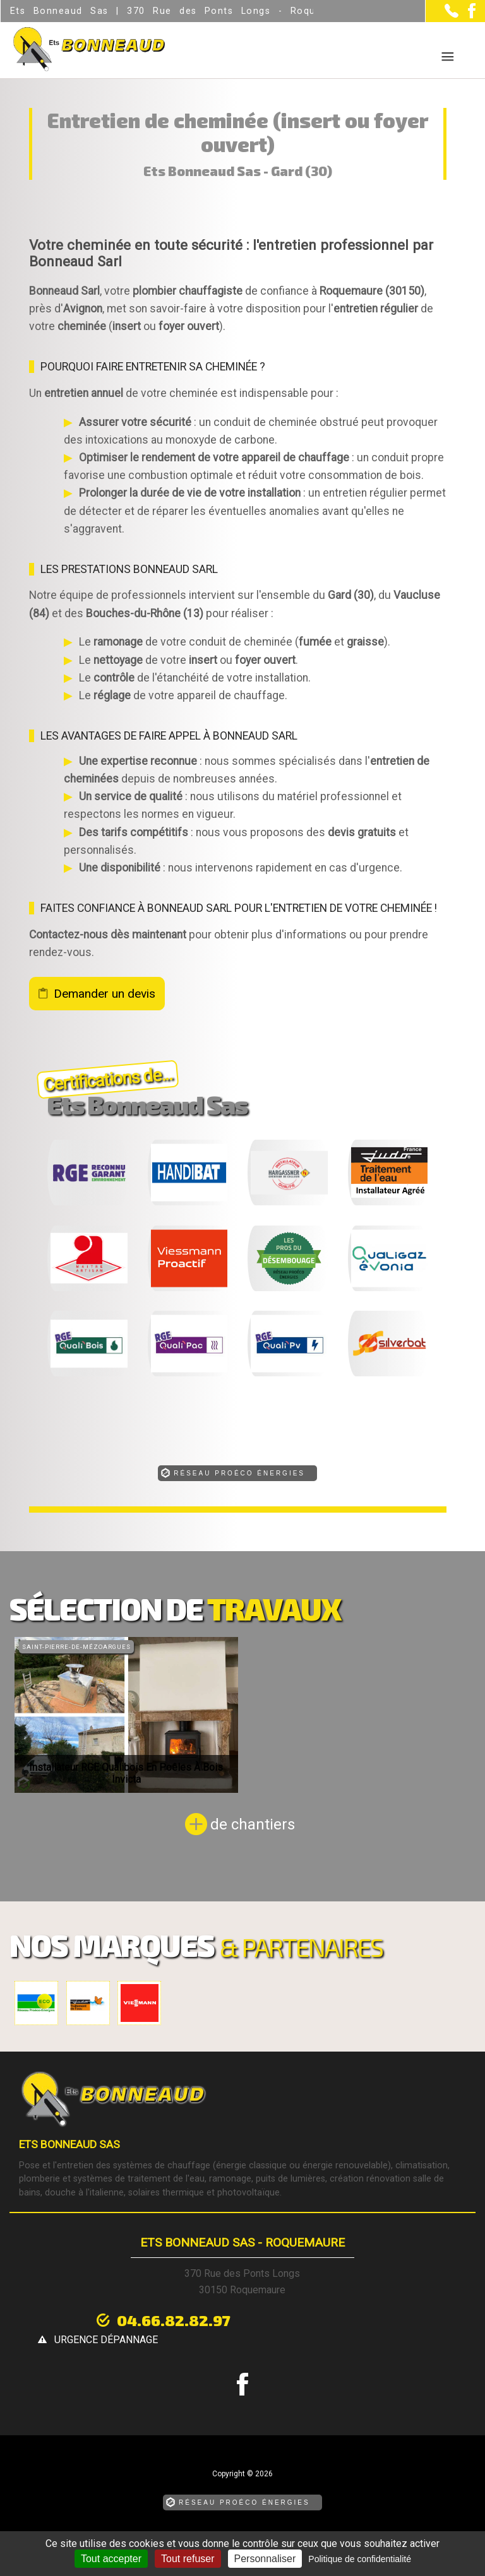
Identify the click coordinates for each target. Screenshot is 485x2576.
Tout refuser (187, 2558)
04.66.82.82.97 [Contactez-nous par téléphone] (163, 2319)
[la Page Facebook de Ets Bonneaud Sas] (467, 15)
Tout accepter (111, 2558)
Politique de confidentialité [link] (359, 2559)
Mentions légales (190, 2523)
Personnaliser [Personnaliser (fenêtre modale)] (265, 2558)
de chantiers (252, 1824)
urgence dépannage (333, 2321)
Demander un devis (104, 993)
